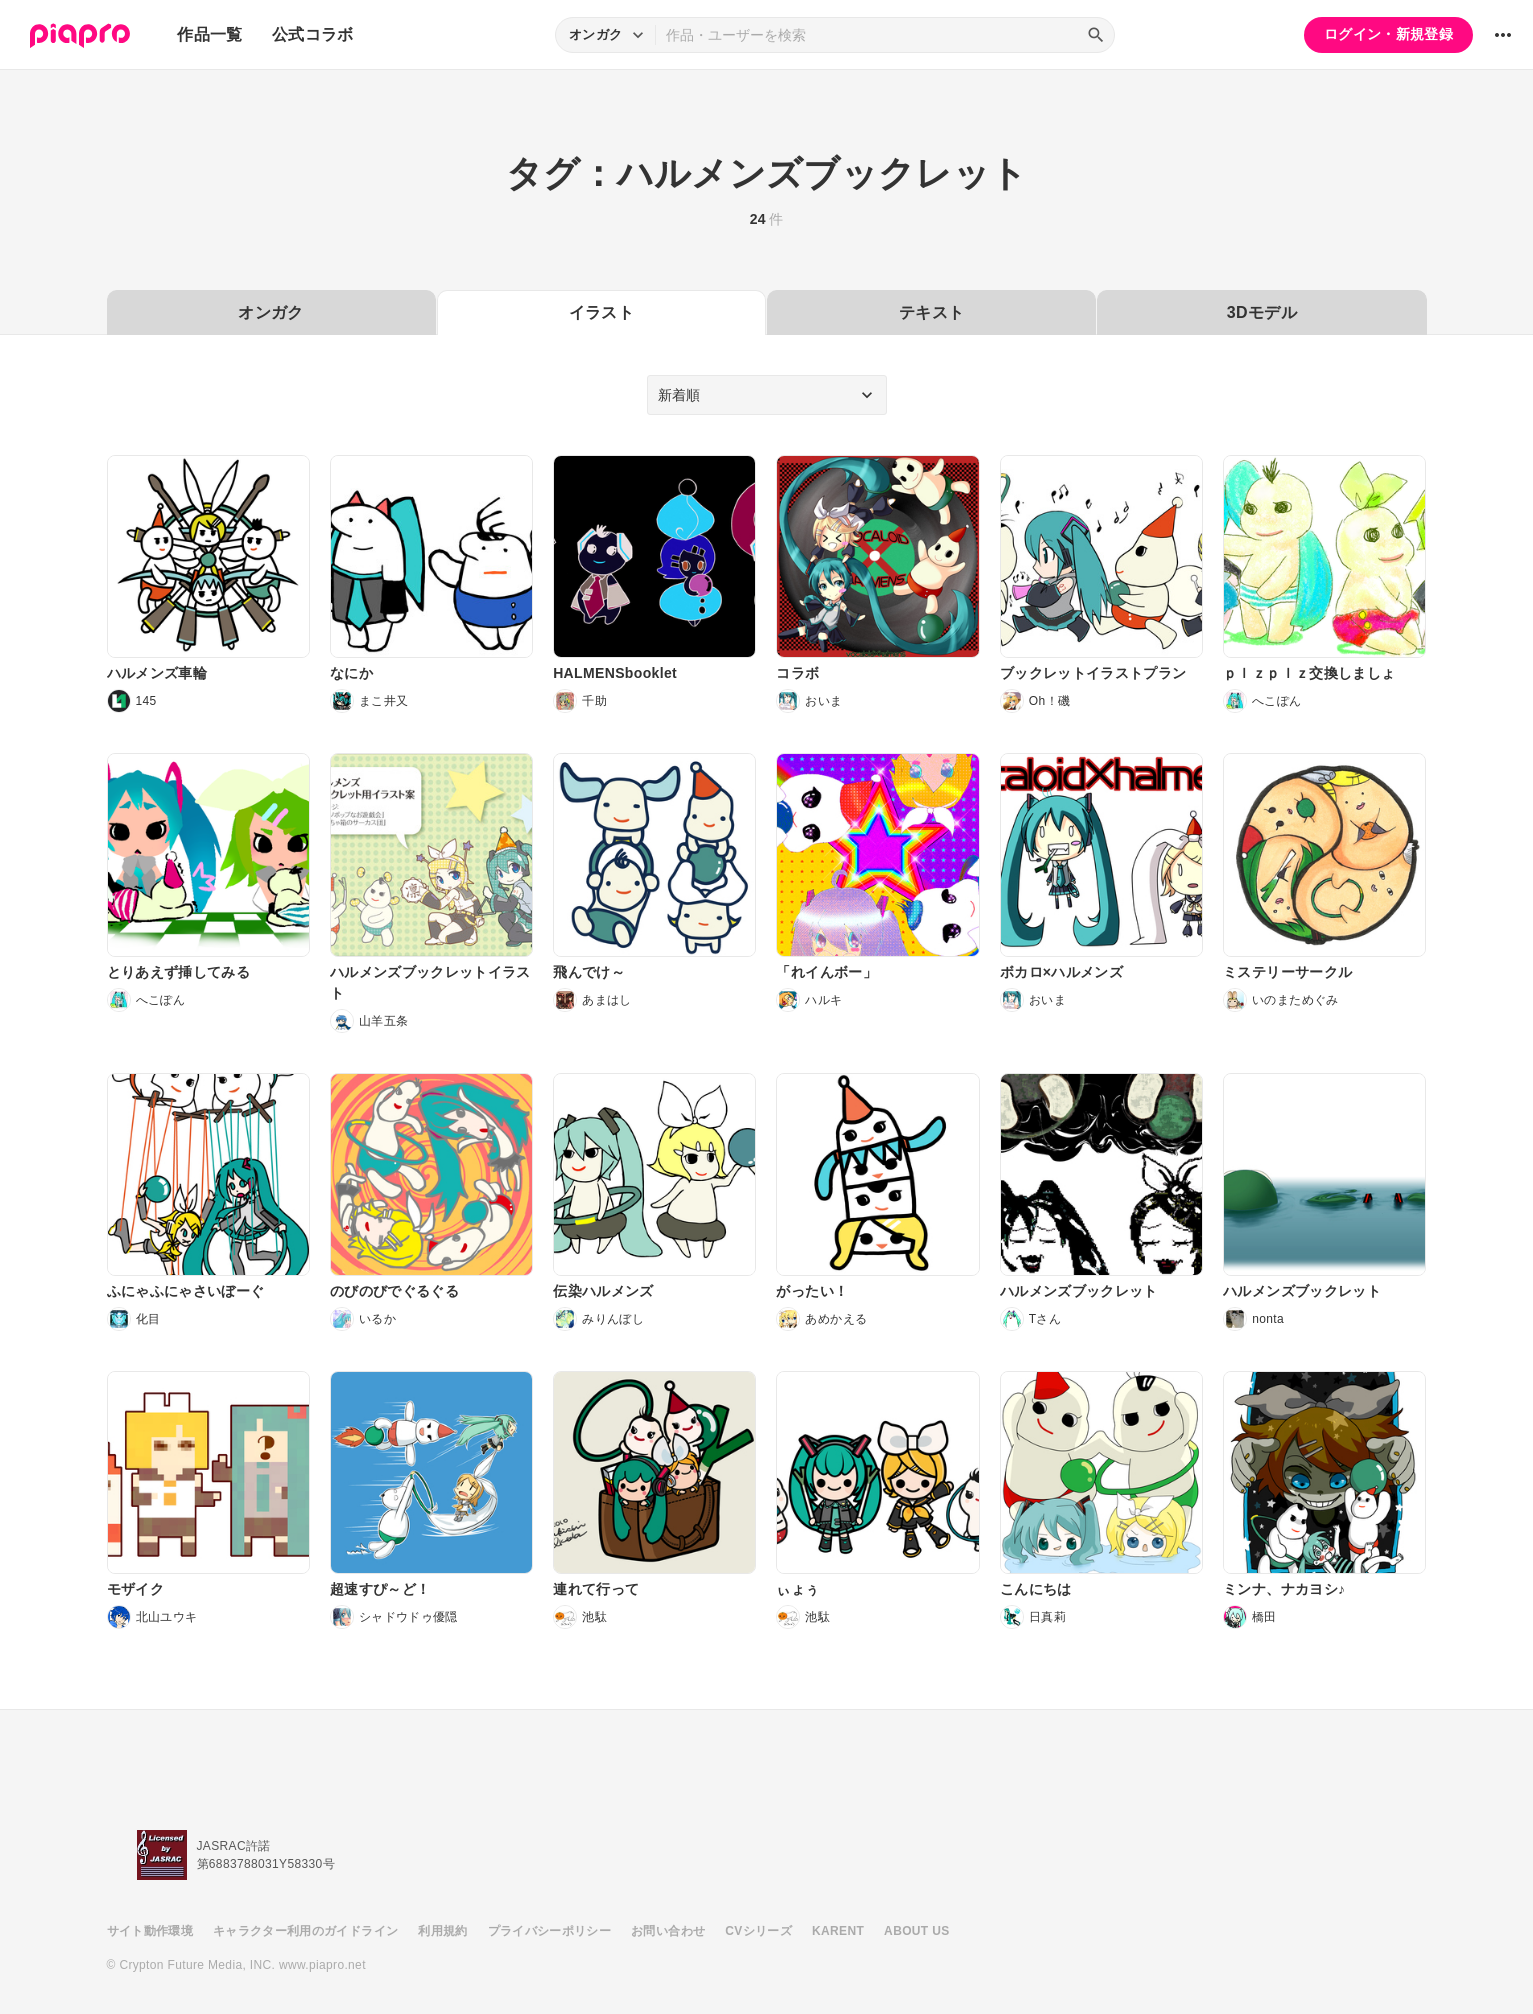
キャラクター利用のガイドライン (305, 1931)
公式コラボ (313, 34)
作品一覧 (209, 34)
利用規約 (442, 1931)
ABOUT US (916, 1931)
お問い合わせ (668, 1931)
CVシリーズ (758, 1931)
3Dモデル (1262, 312)
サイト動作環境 (150, 1931)
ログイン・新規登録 (1388, 34)
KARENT (838, 1931)
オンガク (270, 312)
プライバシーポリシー (550, 1931)
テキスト (931, 312)
